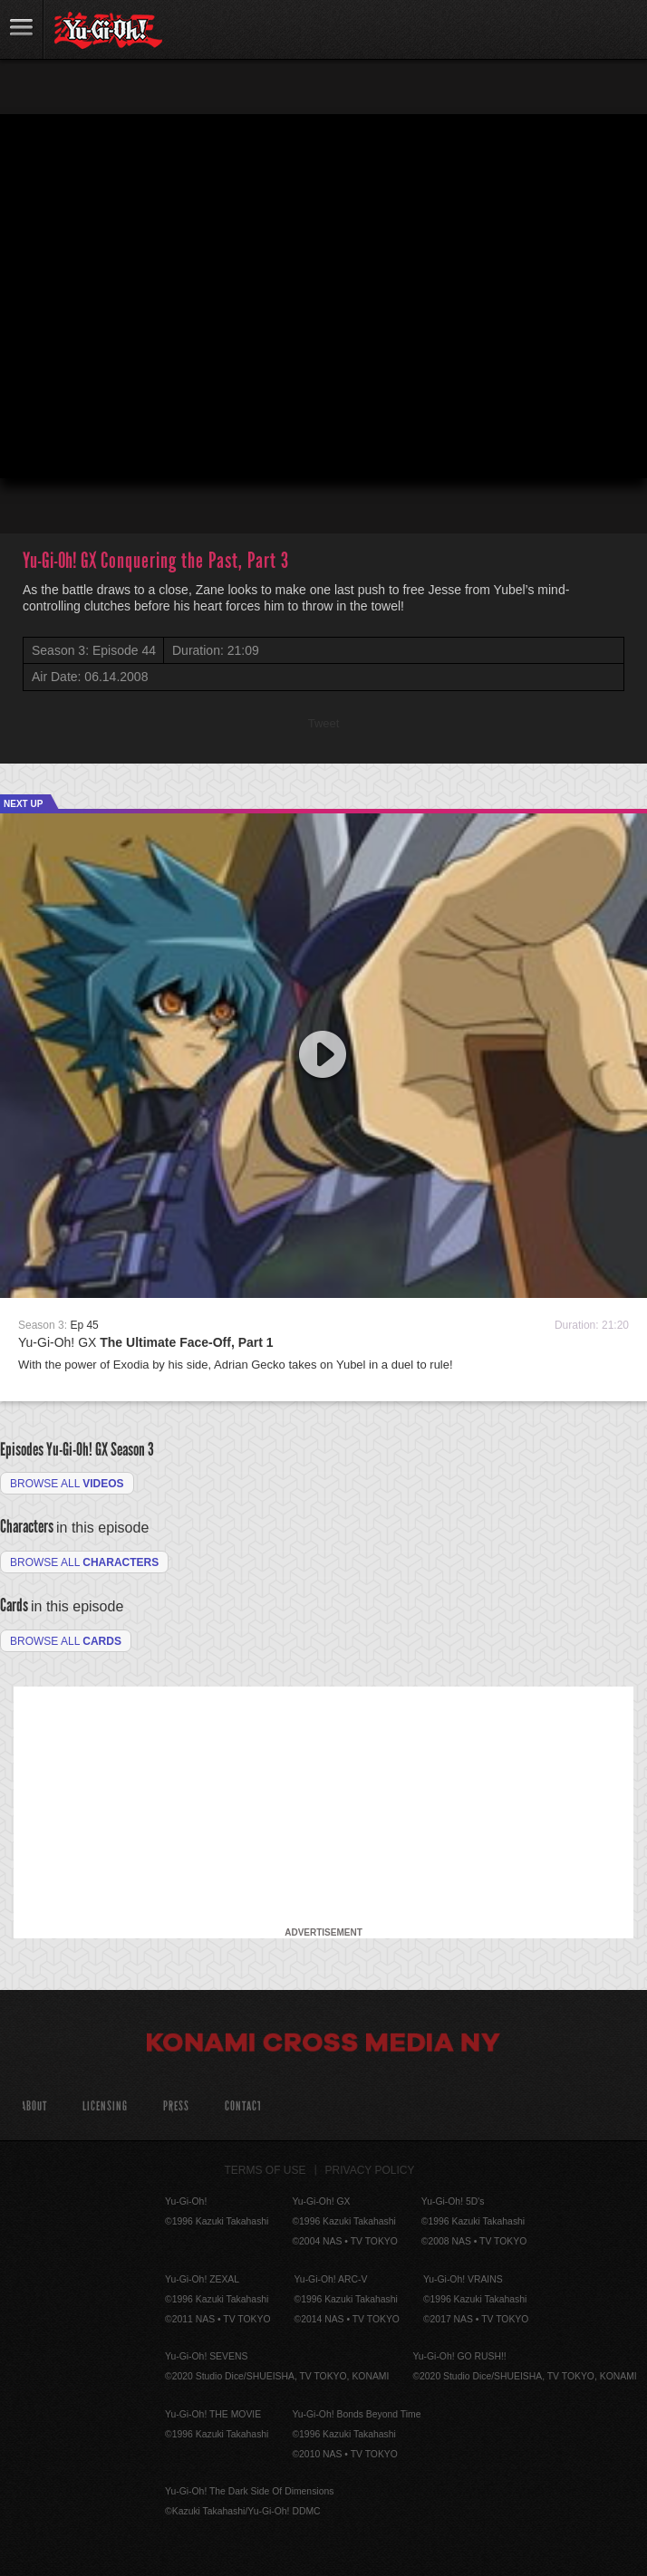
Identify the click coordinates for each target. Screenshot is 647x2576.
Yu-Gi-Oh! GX (146, 1342)
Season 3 (132, 1449)
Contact (243, 2106)
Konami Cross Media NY (323, 2045)
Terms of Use (265, 2170)
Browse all (67, 1483)
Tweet (324, 723)
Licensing (105, 2106)
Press (176, 2106)
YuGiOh (108, 31)
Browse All (65, 1641)
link (21, 29)
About (34, 2106)
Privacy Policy (370, 2170)
